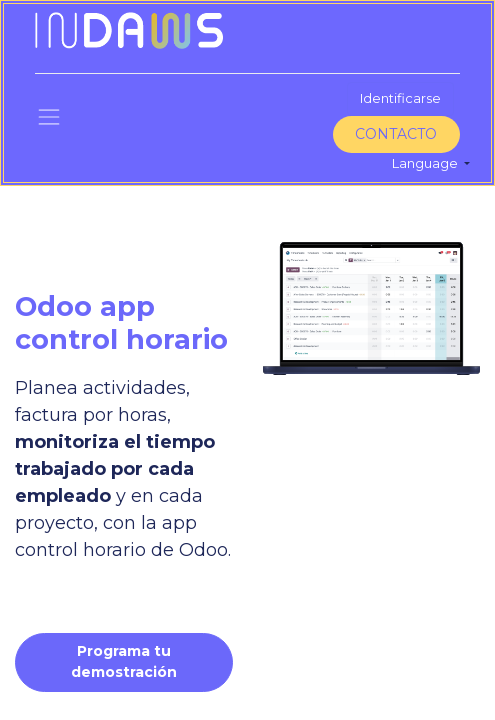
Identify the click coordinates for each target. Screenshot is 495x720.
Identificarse (400, 98)
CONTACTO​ (396, 134)
